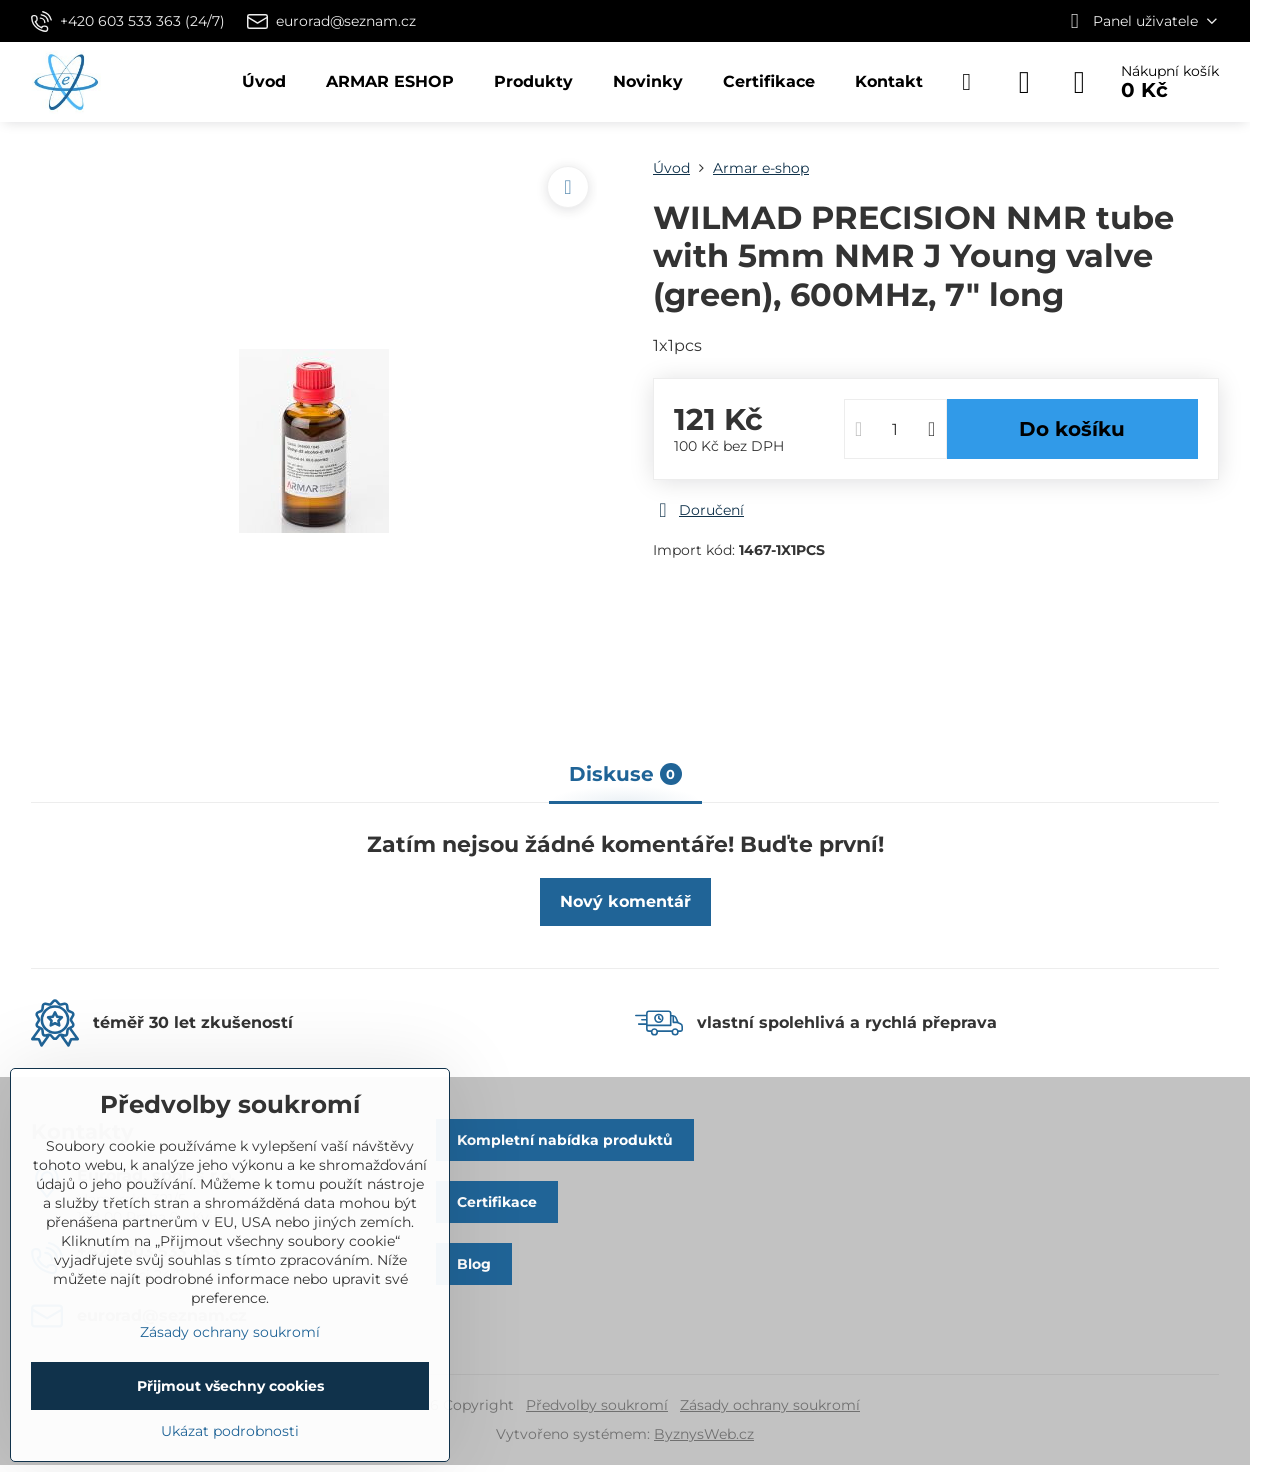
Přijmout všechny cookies (230, 1386)
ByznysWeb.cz (704, 1434)
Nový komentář (625, 901)
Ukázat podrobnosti (230, 1431)
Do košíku (1072, 429)
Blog (474, 1264)
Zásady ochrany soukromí (770, 1405)
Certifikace (497, 1202)
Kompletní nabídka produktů (565, 1140)
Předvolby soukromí (597, 1405)
